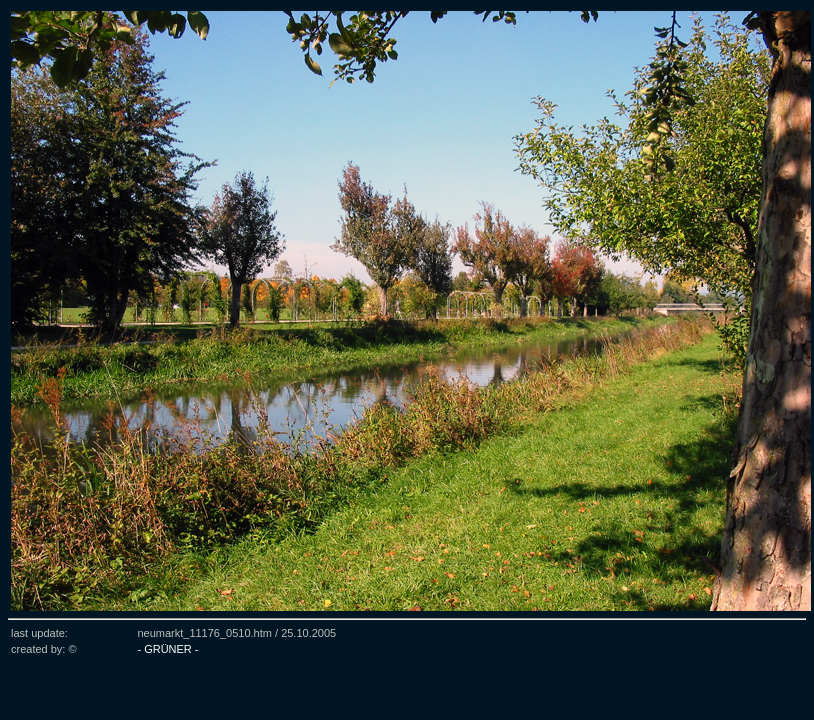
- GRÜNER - (167, 649)
